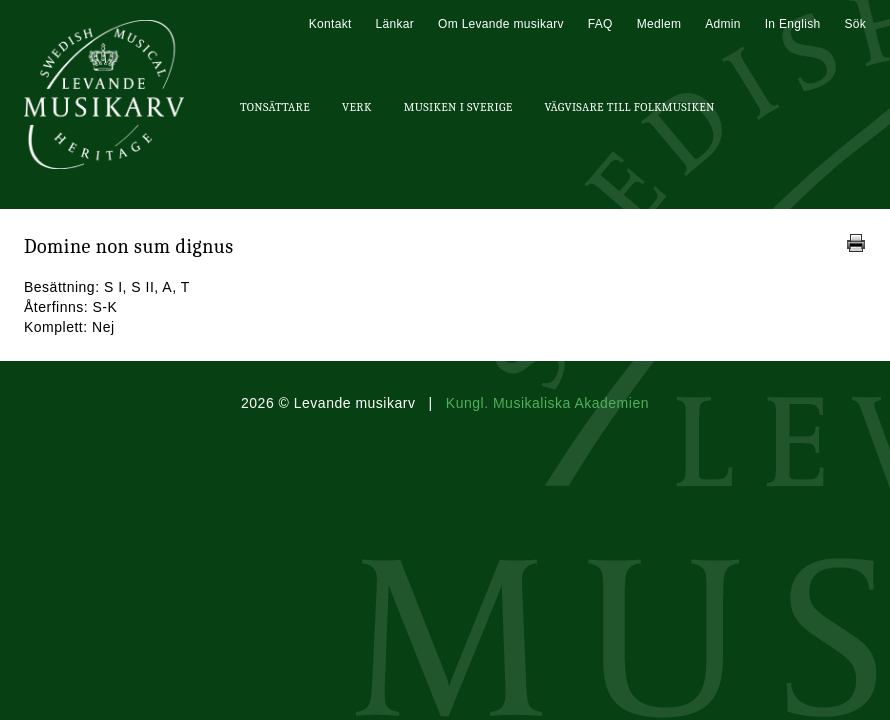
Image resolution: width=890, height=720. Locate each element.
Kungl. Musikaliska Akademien (547, 403)
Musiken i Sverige (458, 107)
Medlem (659, 24)
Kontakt (330, 24)
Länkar (395, 24)
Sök (855, 24)
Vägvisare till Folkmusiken (629, 107)
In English (793, 24)
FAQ (600, 24)
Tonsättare (275, 107)
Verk (357, 107)
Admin (723, 24)
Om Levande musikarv (501, 24)
